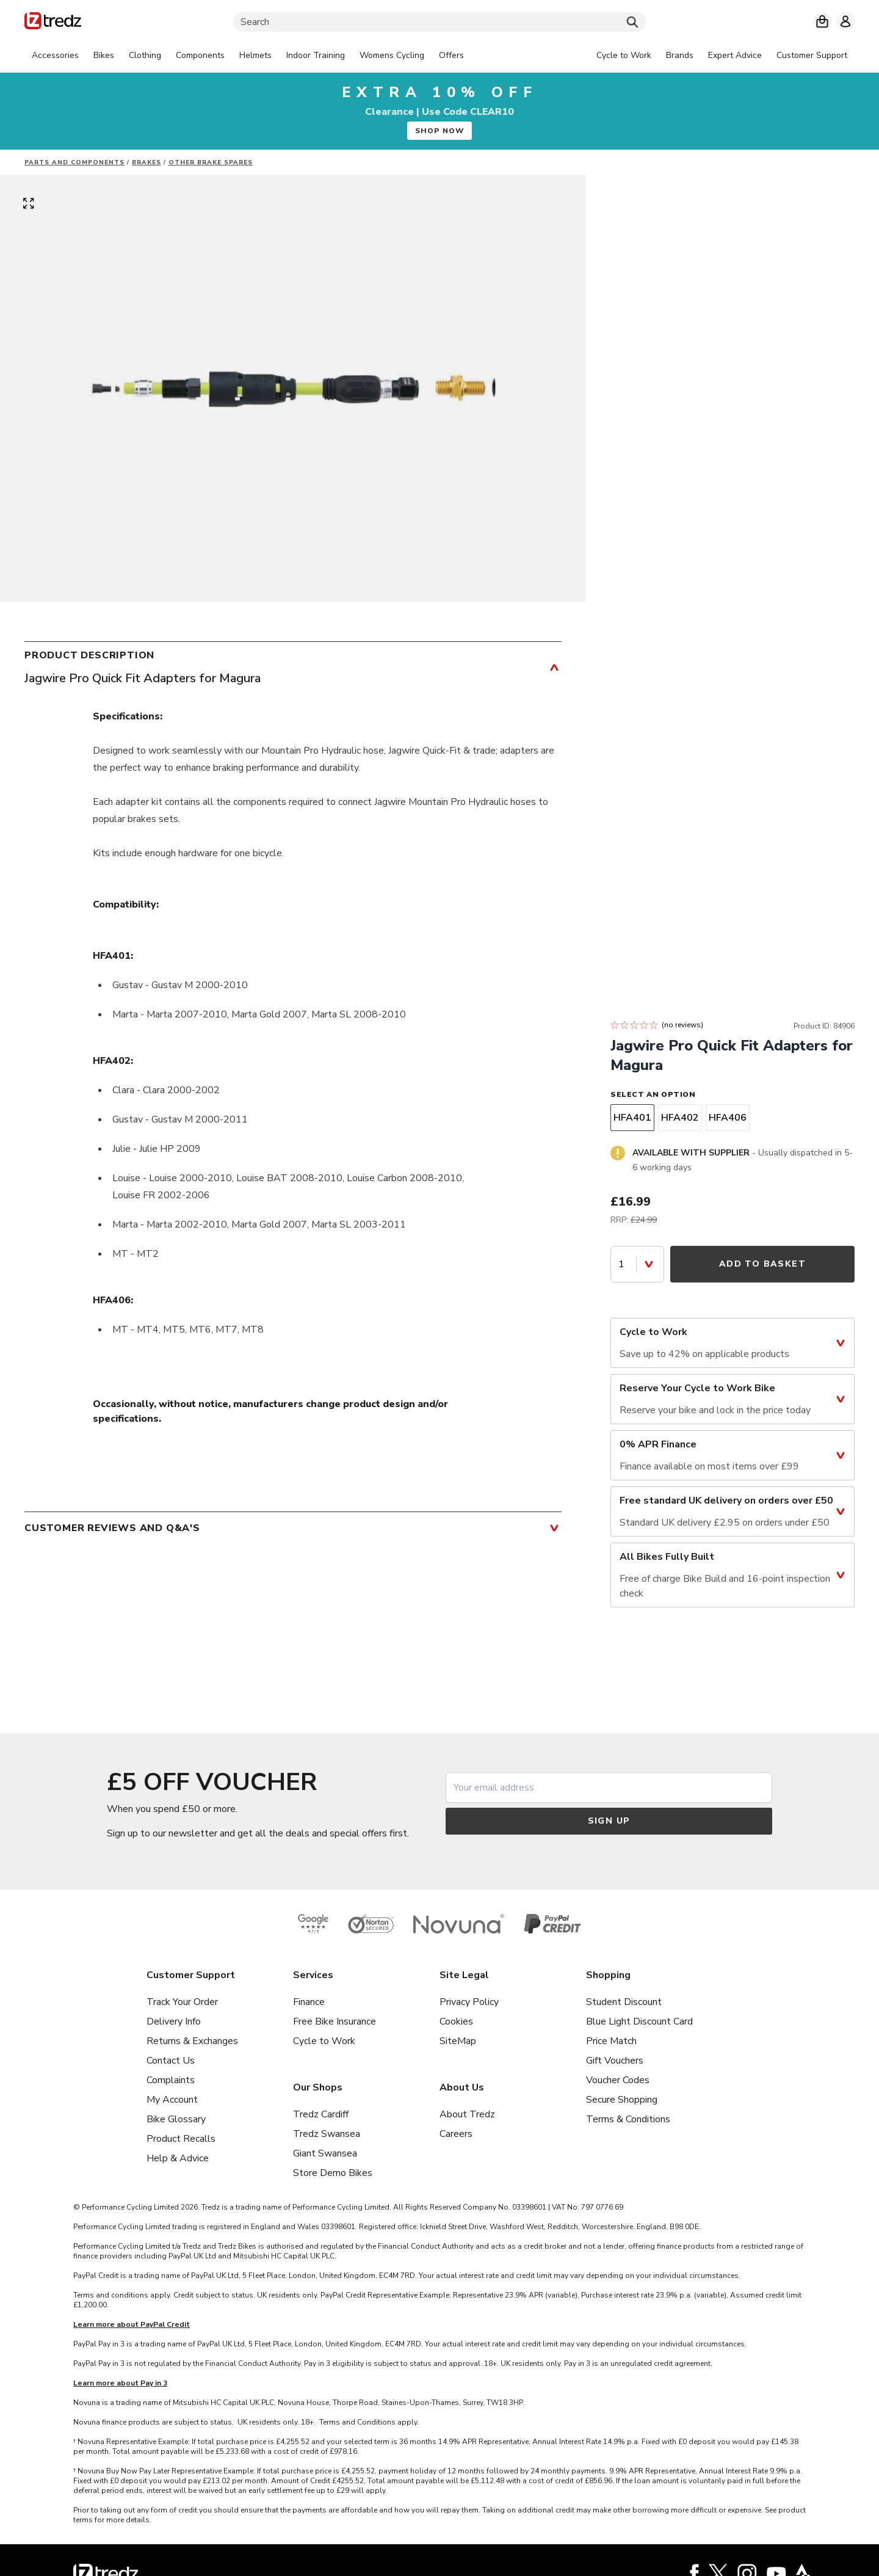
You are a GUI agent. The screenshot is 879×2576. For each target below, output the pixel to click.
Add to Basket (762, 1264)
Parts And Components (74, 162)
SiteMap (458, 2041)
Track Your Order (182, 2002)
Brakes (146, 162)
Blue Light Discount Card (639, 2021)
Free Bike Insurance (334, 2021)
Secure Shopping (621, 2099)
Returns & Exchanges (192, 2041)
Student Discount (624, 2002)
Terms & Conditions (628, 2119)
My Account (172, 2099)
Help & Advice (177, 2158)
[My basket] (822, 21)
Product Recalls (180, 2138)
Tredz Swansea (326, 2134)
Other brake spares (210, 162)
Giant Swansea (325, 2153)
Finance (309, 2002)
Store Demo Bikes (332, 2173)
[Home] (52, 23)
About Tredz (467, 2114)
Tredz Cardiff (321, 2114)
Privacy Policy (469, 2002)
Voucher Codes (617, 2080)
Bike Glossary (176, 2119)
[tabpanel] (248, 55)
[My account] (845, 21)
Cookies (456, 2021)
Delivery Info (173, 2021)
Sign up (609, 1821)
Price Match (611, 2041)
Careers (456, 2134)
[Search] (439, 22)
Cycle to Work (324, 2041)
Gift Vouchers (614, 2060)
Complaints (170, 2080)
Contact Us (170, 2060)
